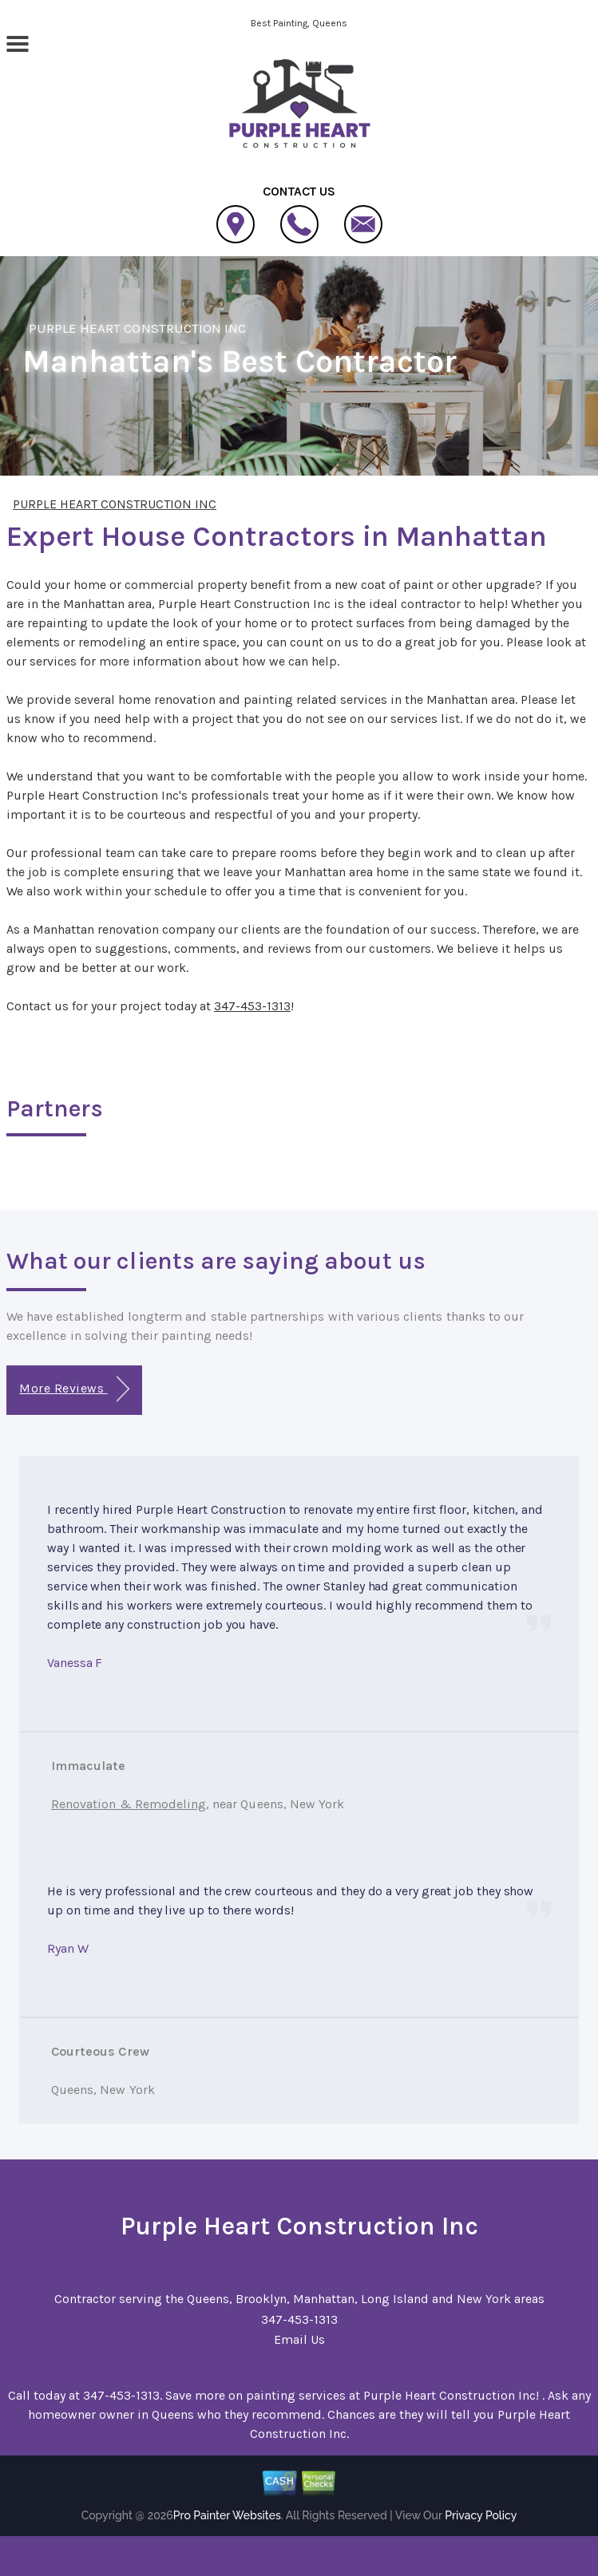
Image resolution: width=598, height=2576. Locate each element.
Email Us (299, 2339)
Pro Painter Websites (227, 2515)
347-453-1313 (252, 1005)
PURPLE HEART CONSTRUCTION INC (137, 328)
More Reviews (74, 1389)
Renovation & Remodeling (128, 1803)
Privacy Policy (481, 2515)
